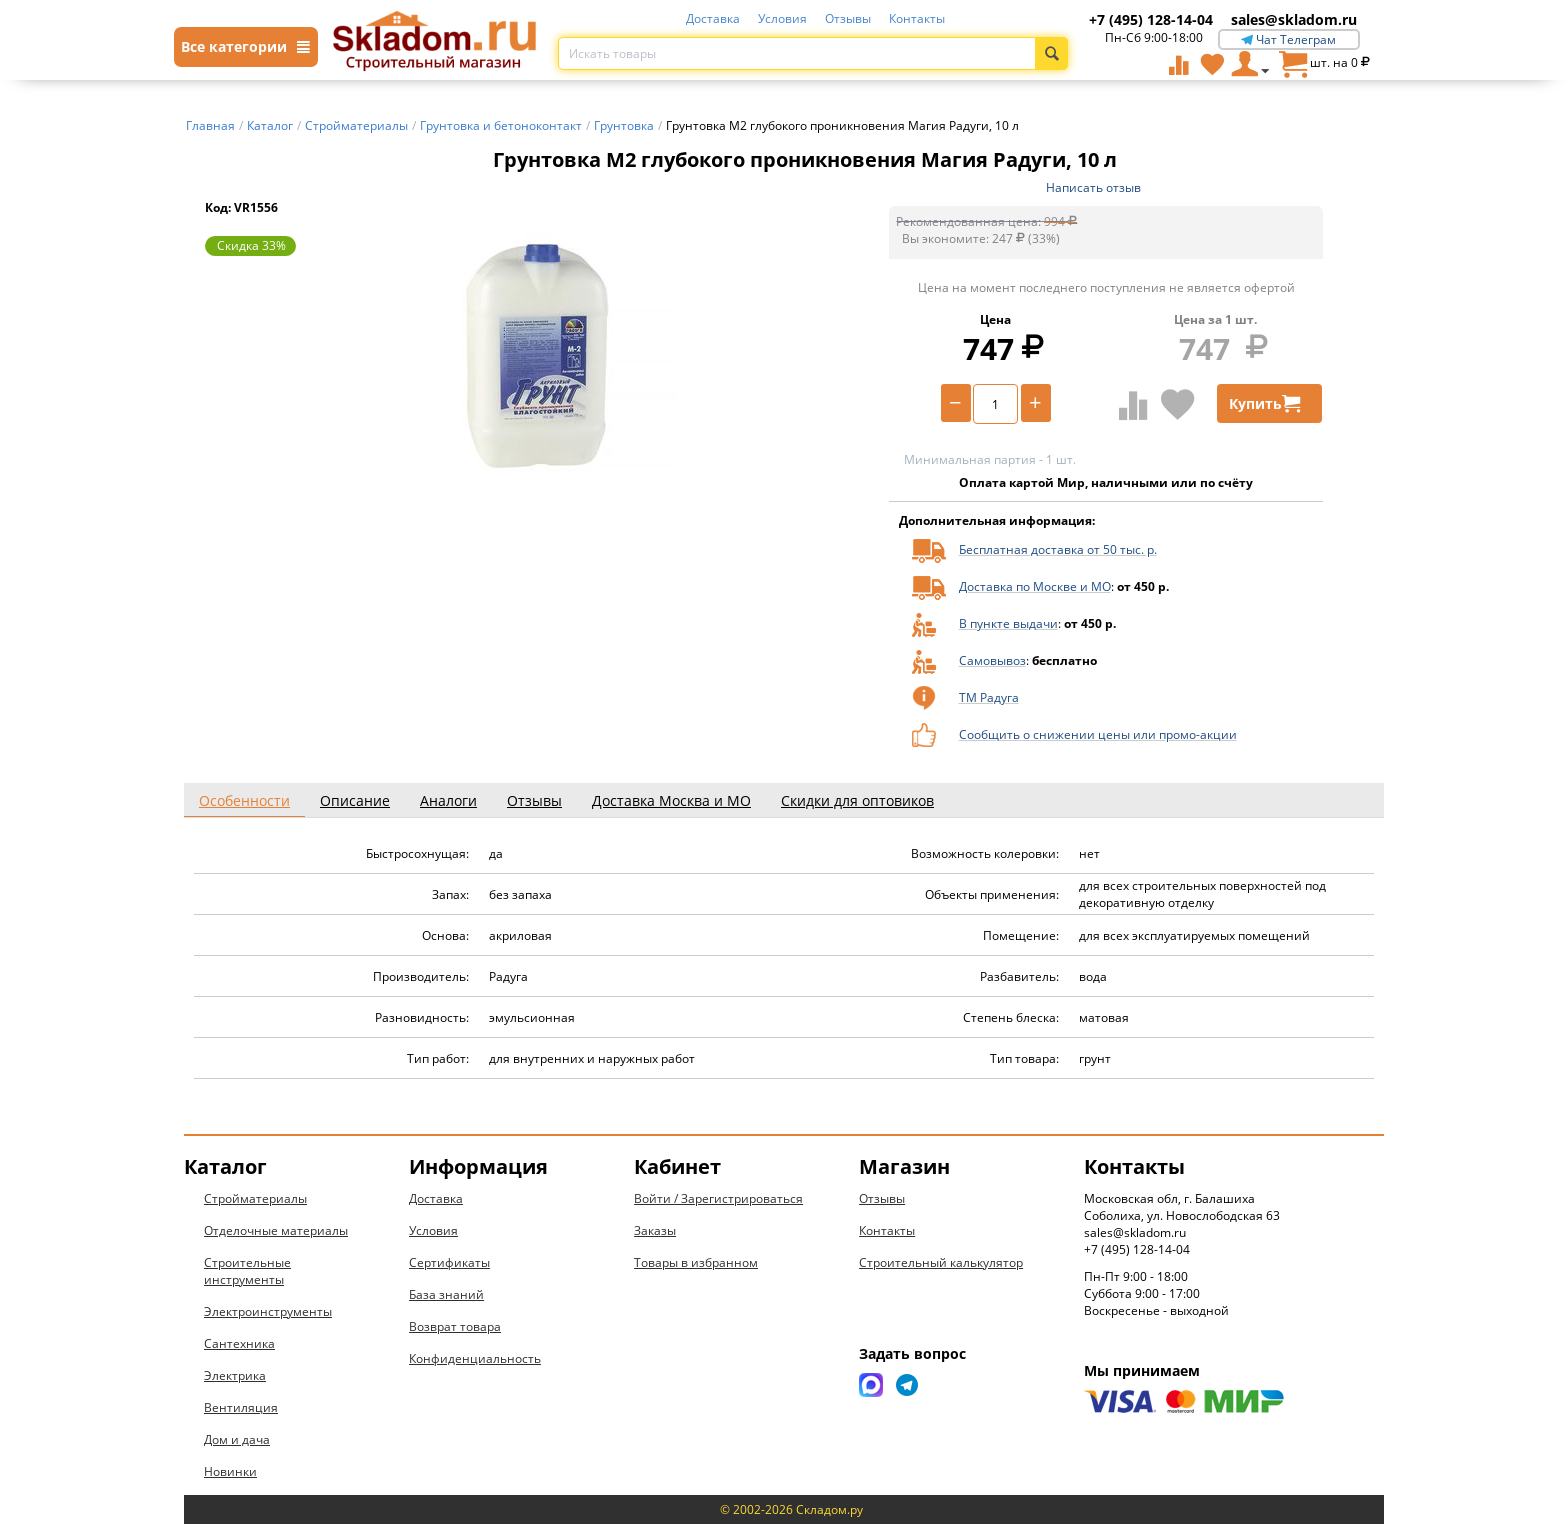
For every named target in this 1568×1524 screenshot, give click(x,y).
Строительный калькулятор (941, 1262)
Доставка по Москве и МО (1035, 586)
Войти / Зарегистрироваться (718, 1198)
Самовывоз (992, 660)
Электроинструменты (268, 1311)
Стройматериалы (255, 1198)
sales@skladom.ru (1294, 19)
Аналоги (448, 800)
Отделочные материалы (276, 1230)
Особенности (244, 800)
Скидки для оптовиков (857, 800)
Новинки (230, 1471)
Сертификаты (449, 1262)
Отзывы (848, 18)
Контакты (917, 18)
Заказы (655, 1230)
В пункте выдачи (1008, 623)
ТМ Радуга (989, 697)
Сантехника (239, 1343)
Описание (355, 800)
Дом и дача (237, 1439)
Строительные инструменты (247, 1271)
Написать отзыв (1093, 187)
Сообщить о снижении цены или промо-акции (1098, 734)
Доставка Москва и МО (671, 800)
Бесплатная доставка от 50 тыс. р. (1058, 549)
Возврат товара (455, 1326)
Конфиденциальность (475, 1358)
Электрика (235, 1375)
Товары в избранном (696, 1262)
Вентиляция (241, 1407)
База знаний (446, 1294)
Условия (782, 18)
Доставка (713, 18)
